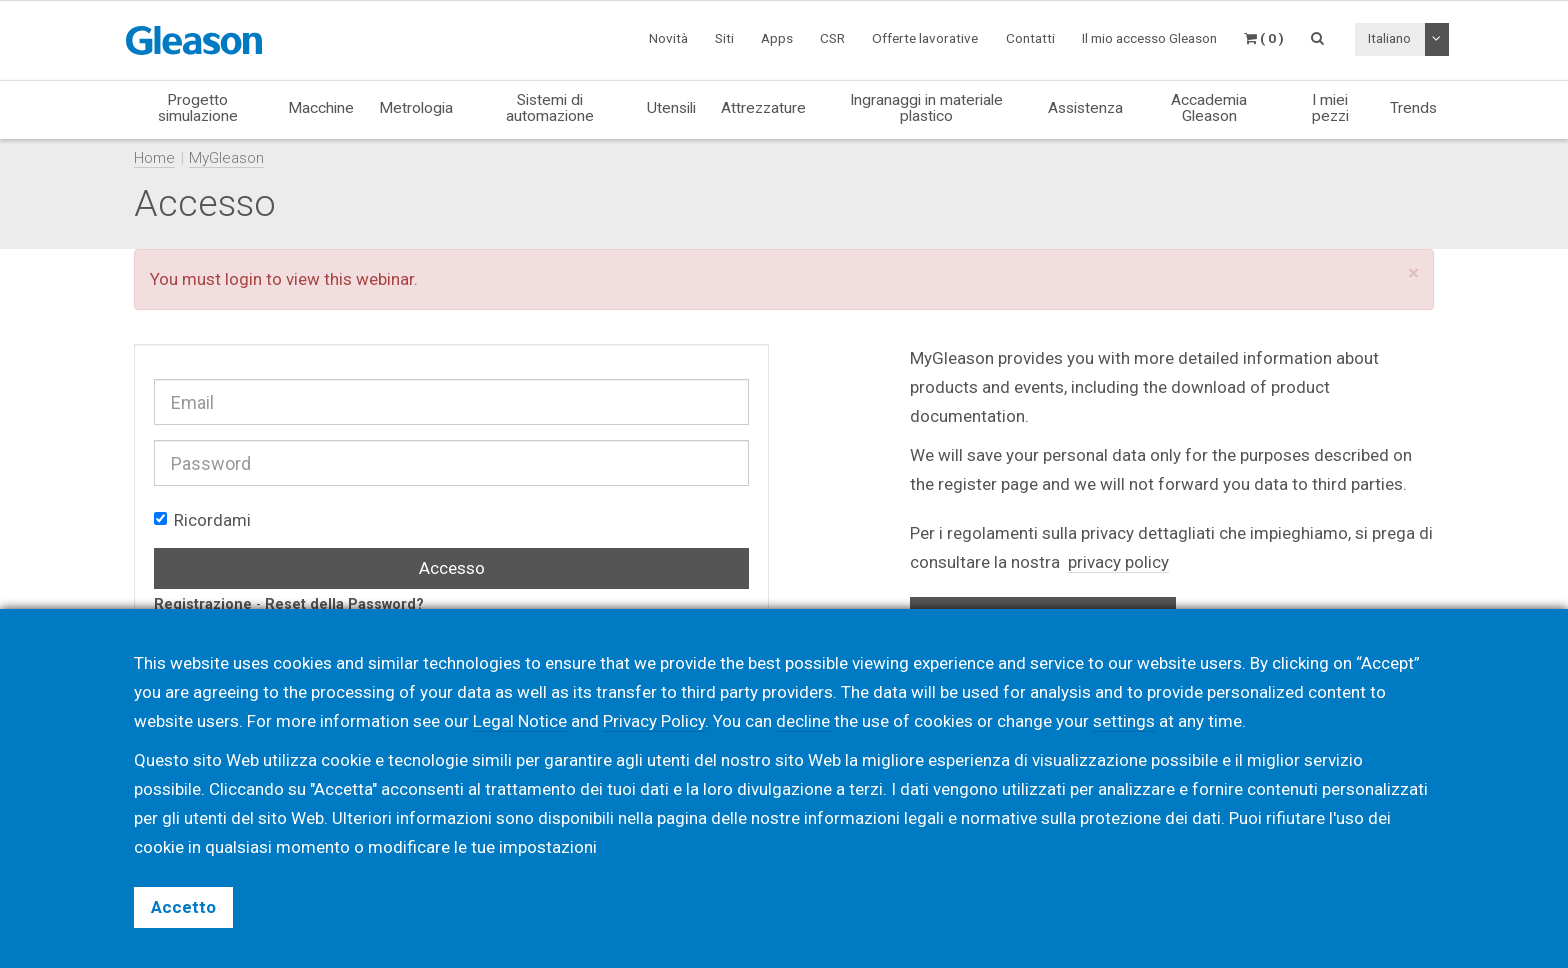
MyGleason (226, 158)
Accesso (452, 568)
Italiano (1389, 38)
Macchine (321, 108)
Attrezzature (763, 108)
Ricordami (202, 520)
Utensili (671, 108)
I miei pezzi (1330, 107)
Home (154, 158)
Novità (668, 38)
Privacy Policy (654, 721)
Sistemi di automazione (550, 107)
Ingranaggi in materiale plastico (926, 107)
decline (803, 721)
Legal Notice (520, 721)
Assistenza (1085, 108)
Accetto (183, 907)
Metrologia (416, 108)
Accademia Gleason (1209, 107)
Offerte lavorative (925, 38)
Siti (724, 38)
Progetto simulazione (198, 107)
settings (1124, 721)
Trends (1413, 108)
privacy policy (1118, 562)
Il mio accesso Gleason (1149, 38)
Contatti (1030, 38)
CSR (832, 38)
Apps (777, 38)
